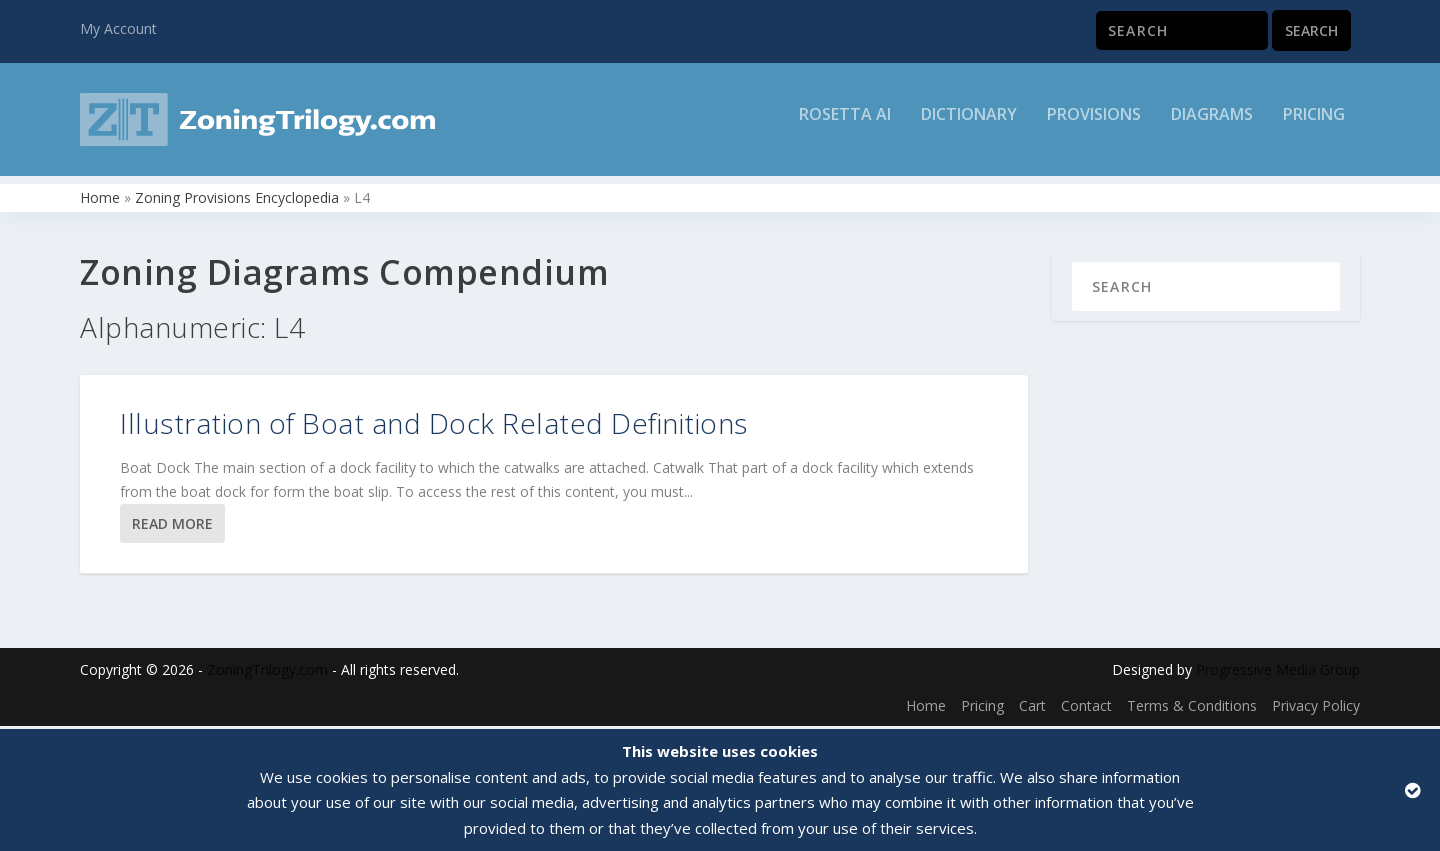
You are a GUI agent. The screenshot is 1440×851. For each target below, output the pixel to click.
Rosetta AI (845, 126)
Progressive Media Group (1278, 672)
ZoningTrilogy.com (267, 672)
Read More (172, 526)
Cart (1032, 708)
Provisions (1094, 126)
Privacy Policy (1316, 708)
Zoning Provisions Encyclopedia (237, 200)
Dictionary (969, 126)
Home (100, 200)
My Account (118, 28)
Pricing (1314, 126)
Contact (1086, 708)
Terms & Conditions (1192, 708)
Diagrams (1212, 126)
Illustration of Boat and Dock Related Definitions (434, 426)
